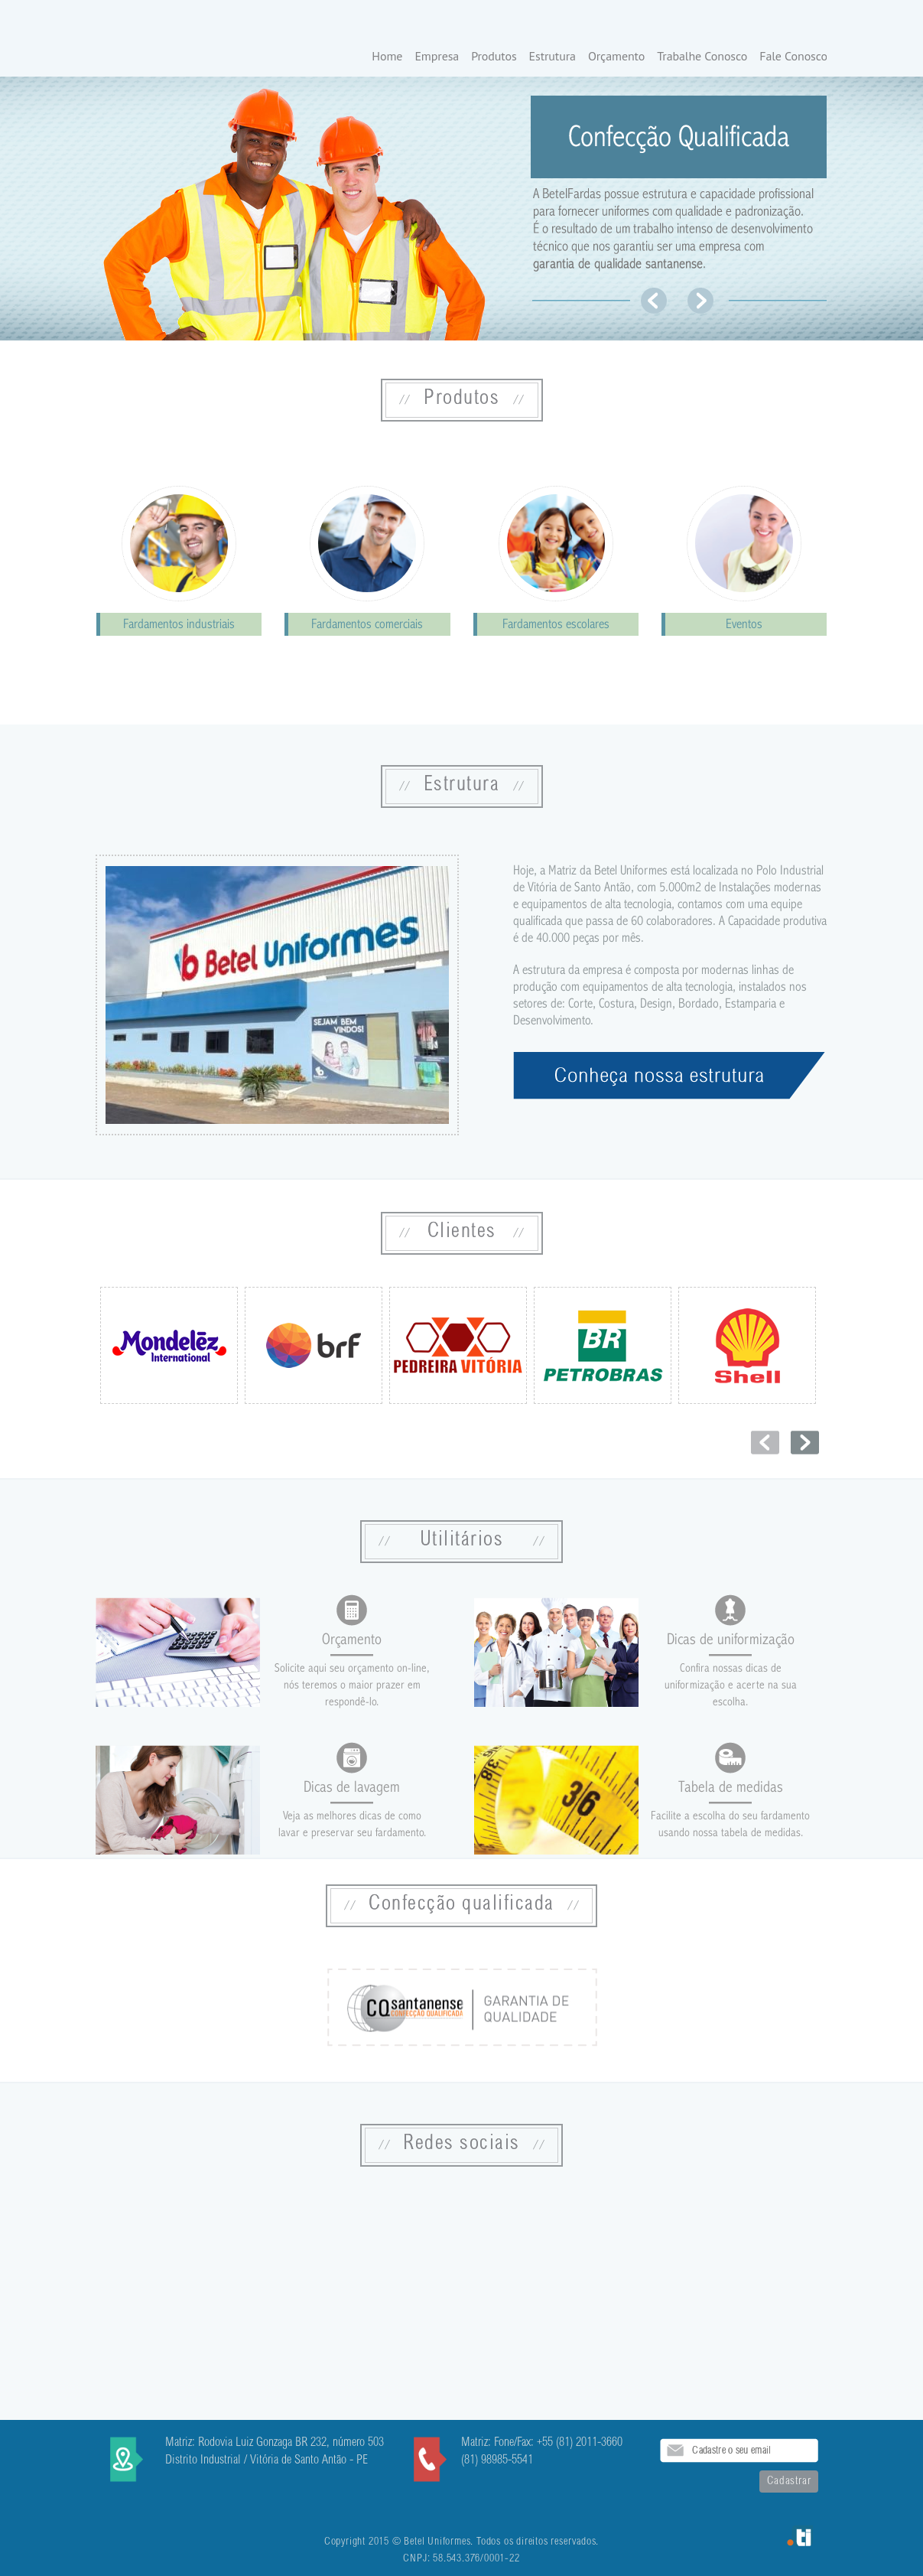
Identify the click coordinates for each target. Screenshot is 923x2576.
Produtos (493, 57)
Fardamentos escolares (555, 624)
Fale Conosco (793, 57)
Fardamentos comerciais (367, 624)
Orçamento (616, 57)
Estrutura (552, 57)
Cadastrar (789, 2481)
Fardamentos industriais (179, 624)
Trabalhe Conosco (702, 57)
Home (387, 57)
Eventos (744, 624)
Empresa (436, 57)
